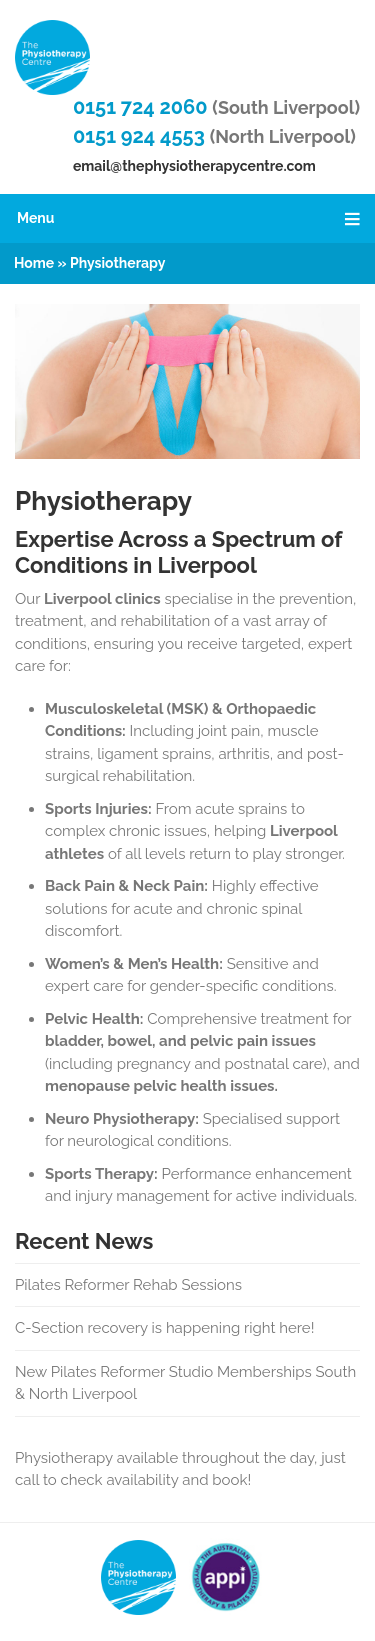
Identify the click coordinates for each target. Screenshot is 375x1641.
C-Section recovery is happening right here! (164, 1328)
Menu (191, 218)
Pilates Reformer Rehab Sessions (128, 1285)
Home (34, 263)
